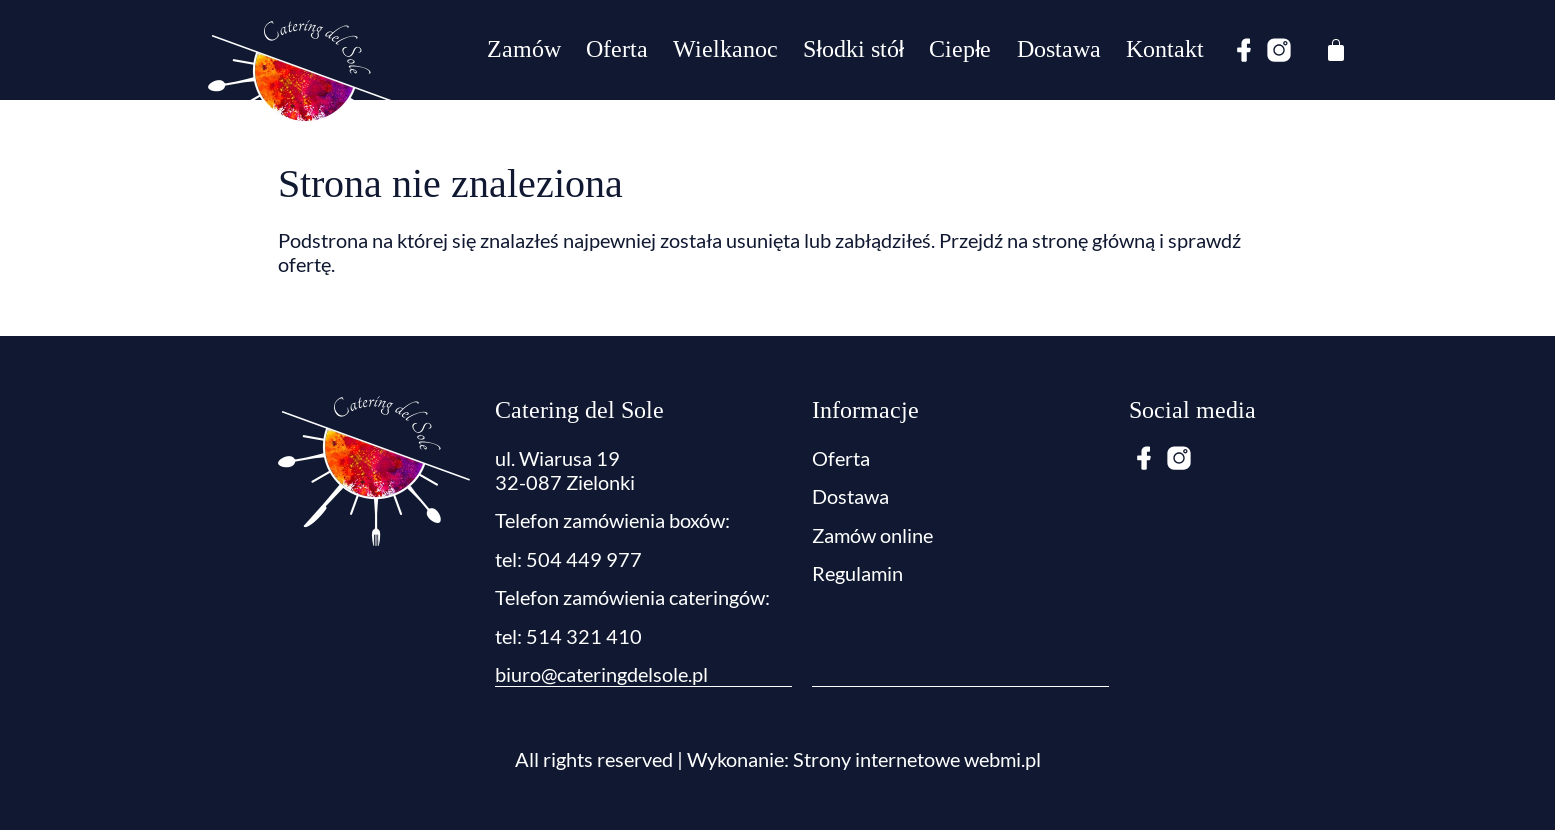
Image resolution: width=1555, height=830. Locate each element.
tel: (510, 636)
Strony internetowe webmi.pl (917, 758)
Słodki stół (853, 49)
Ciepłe (960, 49)
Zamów (524, 49)
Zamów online (872, 535)
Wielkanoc (725, 49)
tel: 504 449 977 (568, 559)
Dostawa (1059, 49)
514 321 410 (584, 636)
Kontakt (1165, 49)
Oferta (617, 49)
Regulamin (857, 573)
